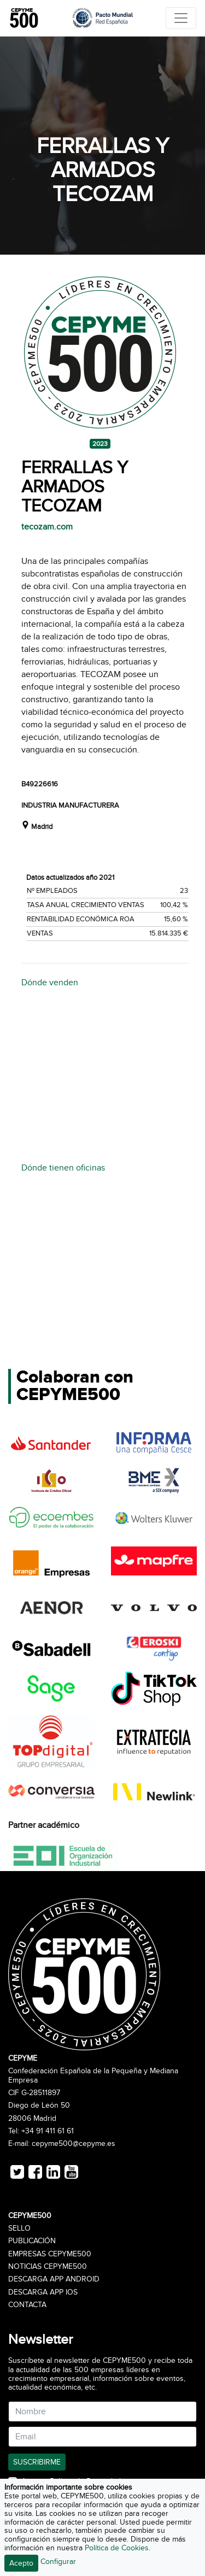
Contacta (27, 2305)
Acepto (21, 2563)
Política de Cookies (117, 2548)
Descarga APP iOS (43, 2292)
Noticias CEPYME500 (47, 2266)
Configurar (58, 2561)
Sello (19, 2228)
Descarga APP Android (53, 2279)
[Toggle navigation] (181, 18)
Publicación (32, 2241)
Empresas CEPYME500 (49, 2254)
